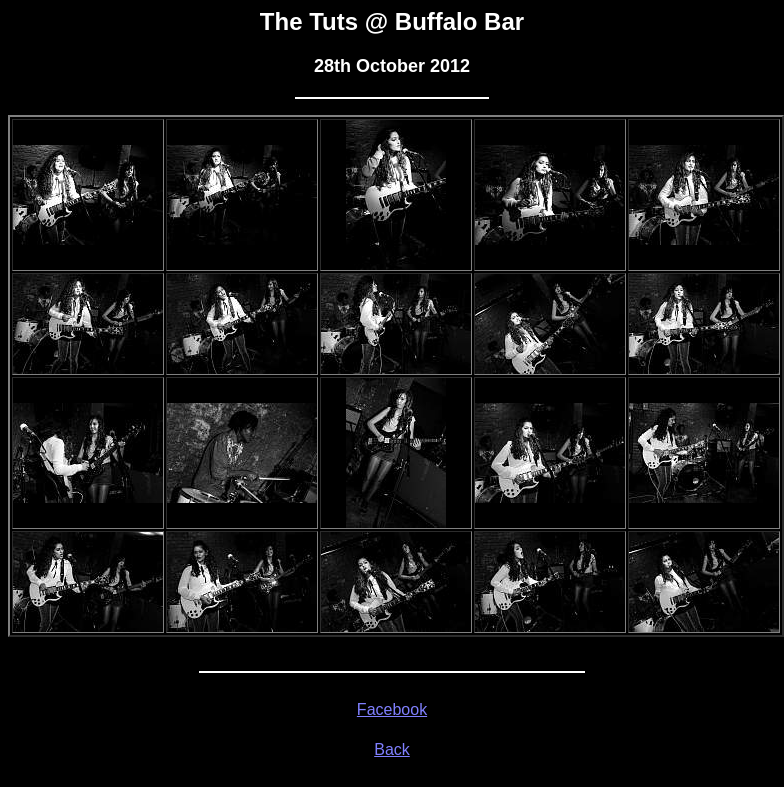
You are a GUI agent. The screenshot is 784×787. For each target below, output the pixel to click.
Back (392, 749)
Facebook (392, 709)
